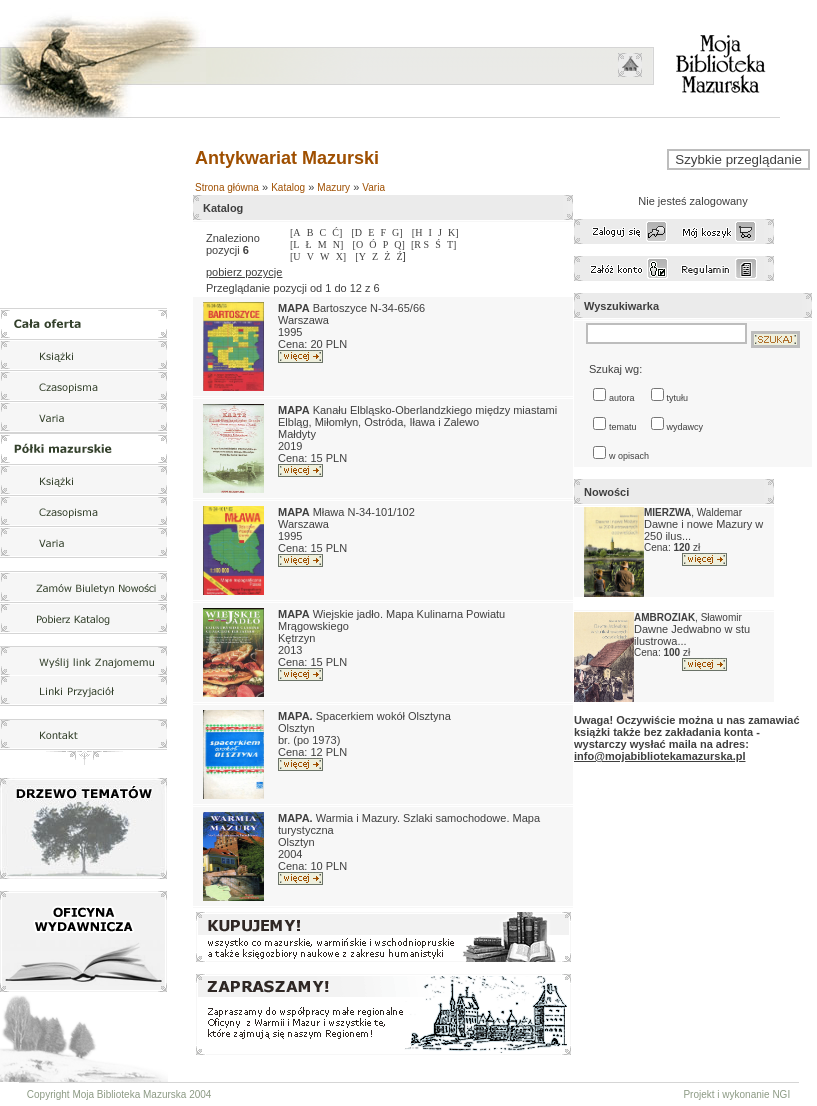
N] (338, 244)
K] (453, 232)
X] (341, 256)
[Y (360, 256)
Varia (373, 187)
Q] (399, 244)
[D (356, 232)
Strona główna (227, 187)
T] (451, 244)
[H (417, 232)
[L (294, 244)
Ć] (337, 232)
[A (295, 232)
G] (397, 232)
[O (358, 244)
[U (295, 256)
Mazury (333, 187)
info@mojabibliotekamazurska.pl (659, 756)
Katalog (288, 187)
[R (417, 244)
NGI (781, 1094)
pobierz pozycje (244, 272)
